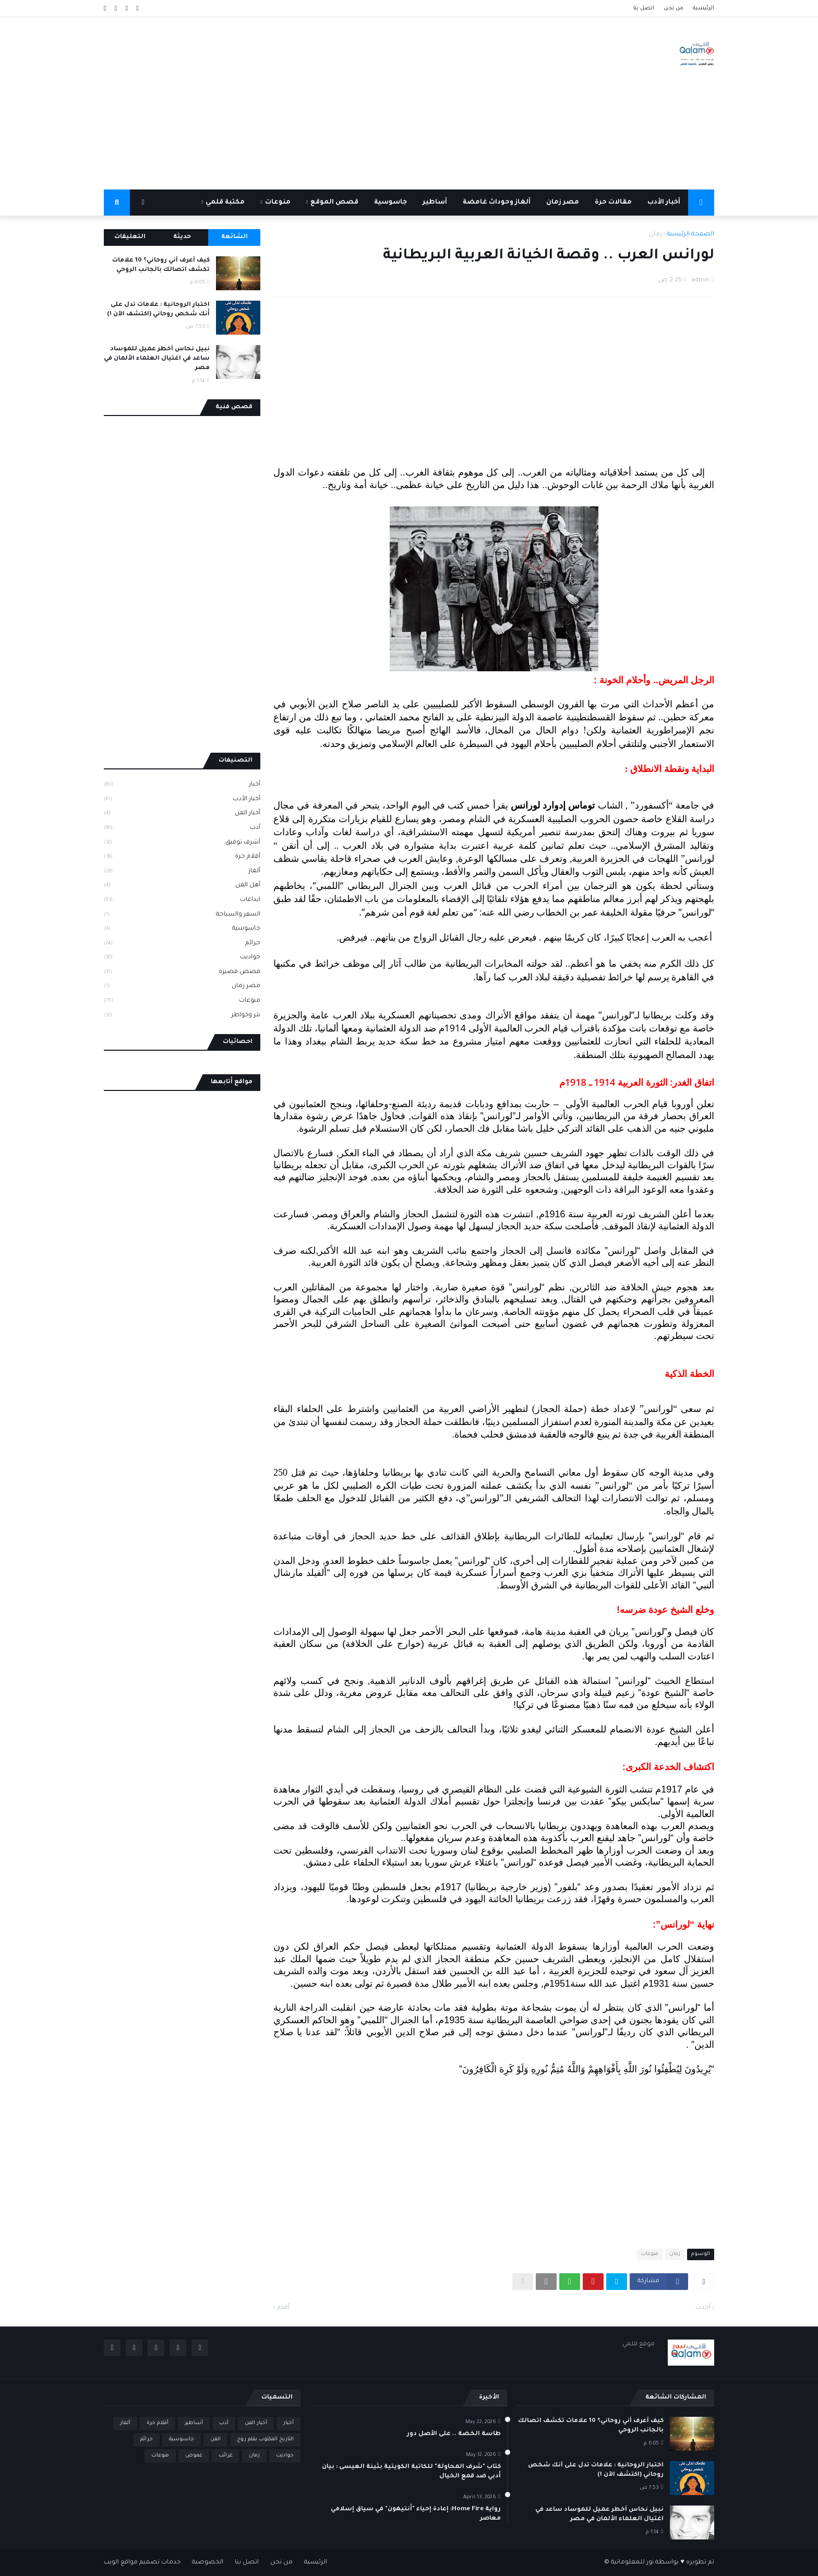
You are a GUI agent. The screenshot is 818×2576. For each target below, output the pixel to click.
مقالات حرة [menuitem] (613, 202)
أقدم (283, 2308)
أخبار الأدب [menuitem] (663, 202)
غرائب (226, 2456)
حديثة (182, 237)
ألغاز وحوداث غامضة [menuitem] (497, 202)
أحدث (703, 2308)
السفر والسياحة (182, 915)
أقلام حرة (182, 857)
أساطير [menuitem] (435, 202)
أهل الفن (182, 886)
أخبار (182, 785)
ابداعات (182, 901)
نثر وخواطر (182, 1016)
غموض (193, 2456)
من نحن (673, 8)
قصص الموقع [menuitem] (334, 202)
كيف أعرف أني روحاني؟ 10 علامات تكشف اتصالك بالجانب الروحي (161, 265)
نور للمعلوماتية (632, 2562)
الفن (215, 2439)
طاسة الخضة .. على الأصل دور (454, 2434)
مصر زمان (182, 987)
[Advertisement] (294, 103)
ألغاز (182, 872)
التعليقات (130, 237)
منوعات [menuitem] (278, 202)
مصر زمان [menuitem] (562, 202)
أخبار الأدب (182, 800)
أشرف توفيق (182, 843)
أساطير (194, 2423)
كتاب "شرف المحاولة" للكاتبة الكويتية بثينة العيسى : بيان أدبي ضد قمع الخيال (411, 2472)
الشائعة (234, 237)
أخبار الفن (182, 814)
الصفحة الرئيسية (690, 234)
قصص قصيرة (182, 973)
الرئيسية (703, 8)
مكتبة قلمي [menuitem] (225, 202)
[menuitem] (701, 202)
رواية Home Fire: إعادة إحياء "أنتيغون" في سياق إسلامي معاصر (416, 2514)
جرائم (182, 944)
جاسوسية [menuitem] (390, 202)
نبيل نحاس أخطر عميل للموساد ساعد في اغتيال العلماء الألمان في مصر (157, 359)
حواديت (182, 958)
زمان (655, 234)
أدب (182, 829)
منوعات (649, 2254)
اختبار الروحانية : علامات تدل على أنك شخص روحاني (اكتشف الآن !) (158, 310)
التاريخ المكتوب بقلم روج (265, 2439)
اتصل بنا (643, 8)
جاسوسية (182, 929)
